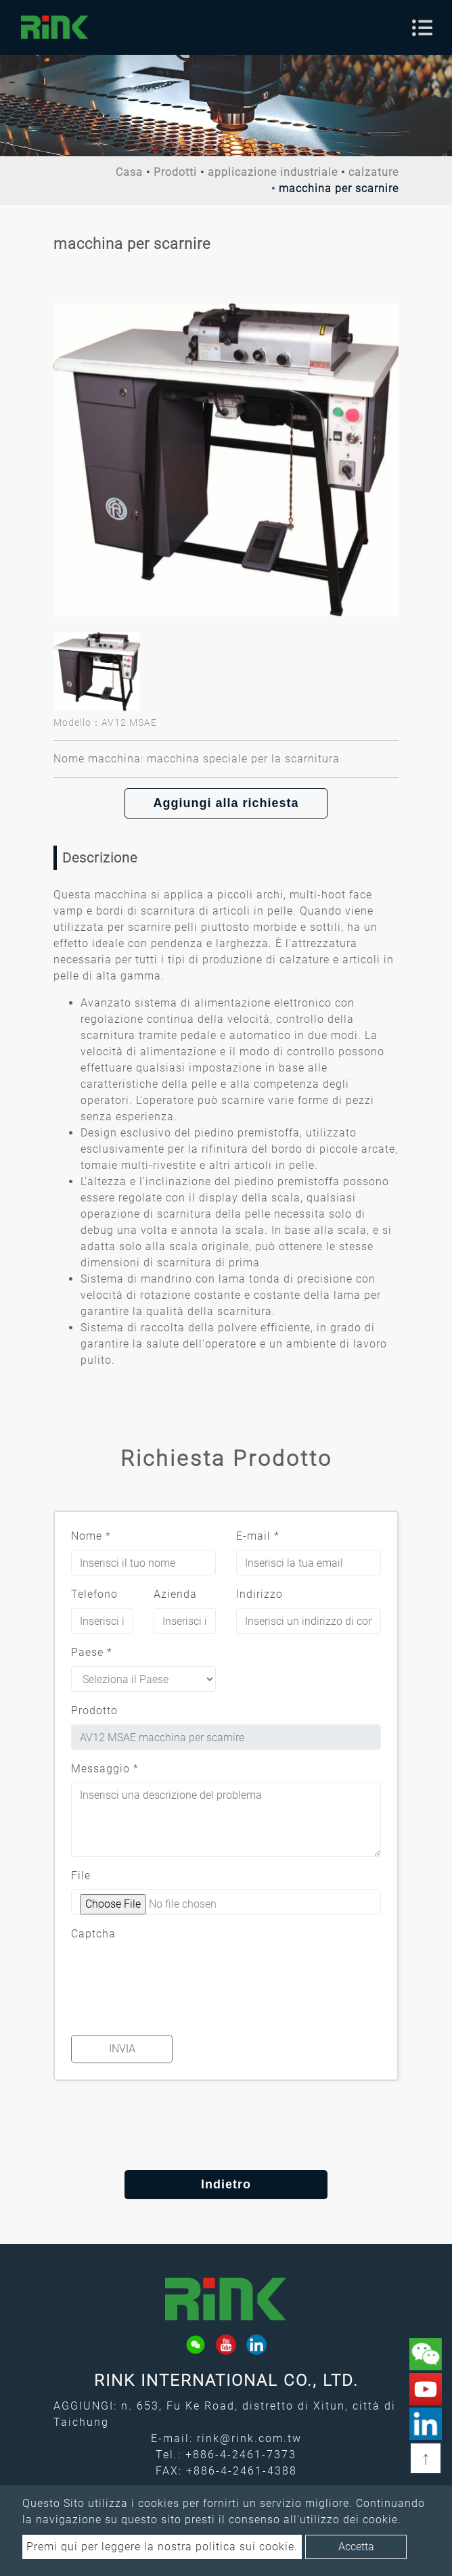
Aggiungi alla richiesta (225, 803)
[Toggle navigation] (422, 27)
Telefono (94, 1594)
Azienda (175, 1594)
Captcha (93, 1933)
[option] (226, 449)
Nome (91, 1536)
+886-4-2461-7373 (240, 2454)
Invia (122, 2048)
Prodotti (175, 172)
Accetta (356, 2546)
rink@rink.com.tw (249, 2438)
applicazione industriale (273, 172)
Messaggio (105, 1768)
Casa (129, 172)
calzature (373, 172)
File (81, 1875)
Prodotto (94, 1710)
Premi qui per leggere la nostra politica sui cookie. (162, 2546)
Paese (91, 1652)
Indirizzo (259, 1594)
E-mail (257, 1536)
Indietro (226, 2184)
